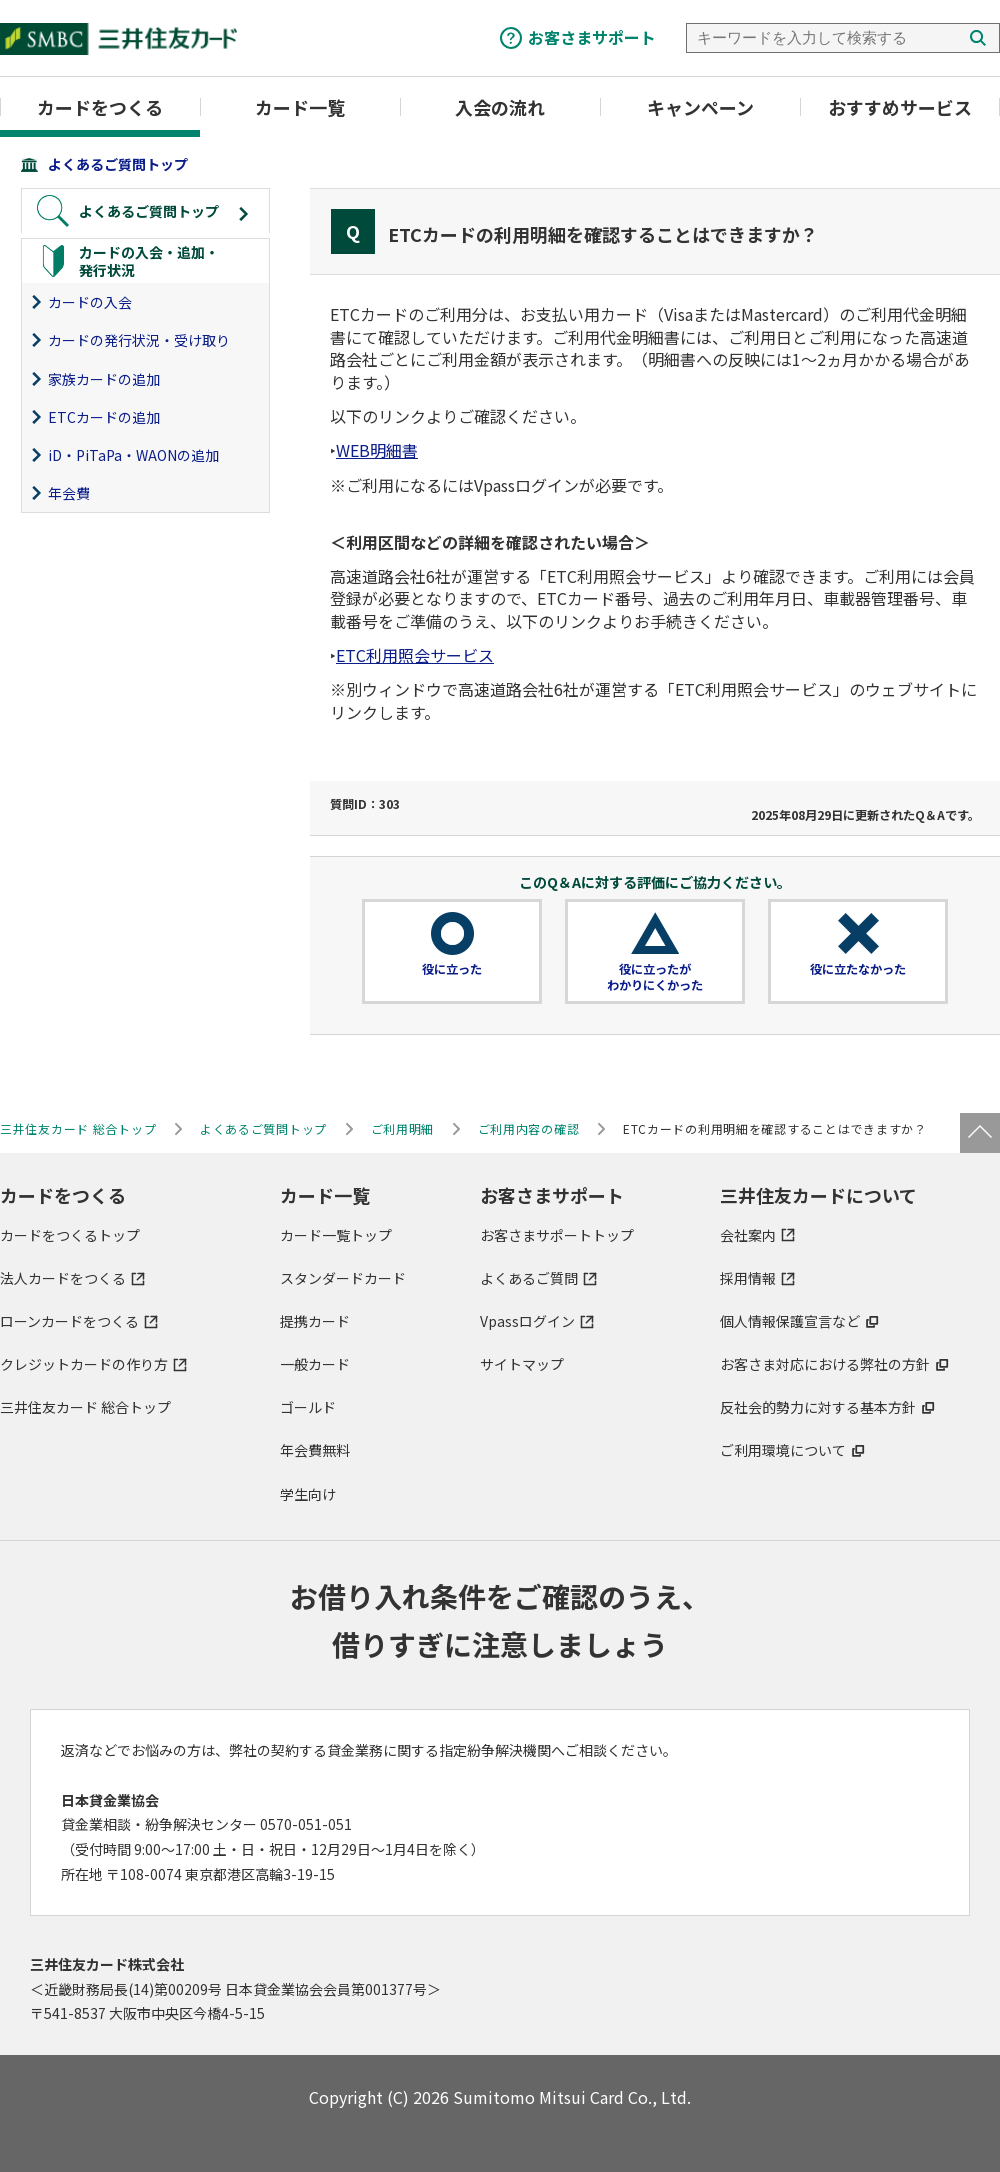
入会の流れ (500, 107)
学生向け (308, 1494)
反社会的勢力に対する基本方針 (818, 1407)
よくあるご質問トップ (118, 164)
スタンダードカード (343, 1278)
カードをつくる (100, 107)
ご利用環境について (783, 1450)
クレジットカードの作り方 (84, 1364)
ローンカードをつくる (69, 1321)
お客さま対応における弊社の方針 (825, 1364)
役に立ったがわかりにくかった (655, 977)
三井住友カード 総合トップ (85, 1407)
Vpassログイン (527, 1321)
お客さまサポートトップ (557, 1235)
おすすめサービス (900, 107)
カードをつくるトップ (70, 1235)
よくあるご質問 (529, 1278)
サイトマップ (522, 1364)
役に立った (452, 969)
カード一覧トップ (336, 1235)
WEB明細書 (377, 450)
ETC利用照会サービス (415, 655)
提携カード (315, 1321)
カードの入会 (90, 302)
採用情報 (748, 1278)
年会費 (69, 493)
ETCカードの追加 (104, 417)
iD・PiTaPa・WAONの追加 (133, 455)
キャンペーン (700, 107)
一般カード (315, 1364)
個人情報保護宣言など (790, 1321)
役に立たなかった (858, 969)
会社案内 (748, 1235)
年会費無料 (315, 1450)
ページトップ (980, 1133)
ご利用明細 (403, 1128)
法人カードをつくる (63, 1278)
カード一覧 (300, 107)
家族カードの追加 (104, 379)
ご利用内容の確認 (529, 1128)
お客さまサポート (592, 37)
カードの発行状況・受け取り (139, 340)
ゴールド (308, 1407)
